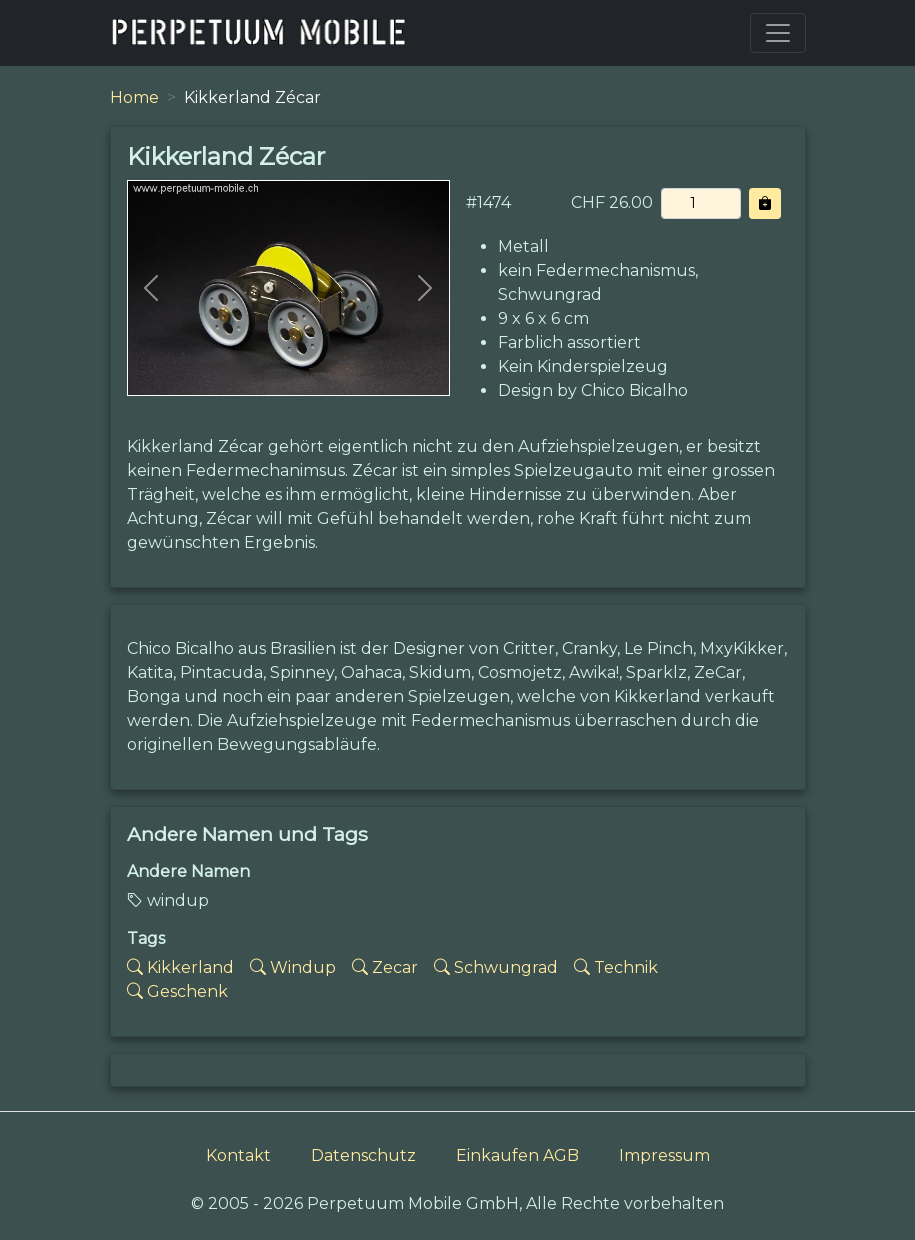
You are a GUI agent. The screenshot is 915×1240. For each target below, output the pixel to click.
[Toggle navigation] (778, 33)
